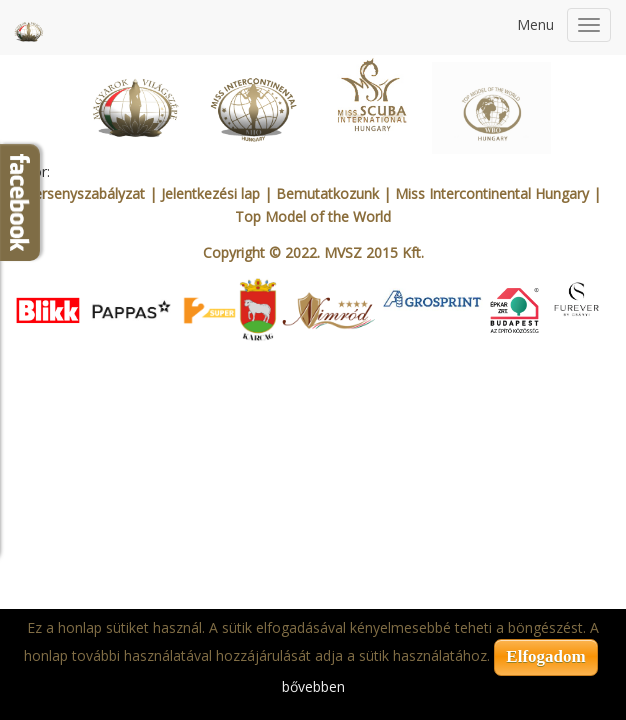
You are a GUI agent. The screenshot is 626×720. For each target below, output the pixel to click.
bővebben (313, 686)
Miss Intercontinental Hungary (492, 193)
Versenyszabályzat (85, 193)
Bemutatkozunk (327, 193)
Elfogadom (545, 656)
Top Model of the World (313, 216)
